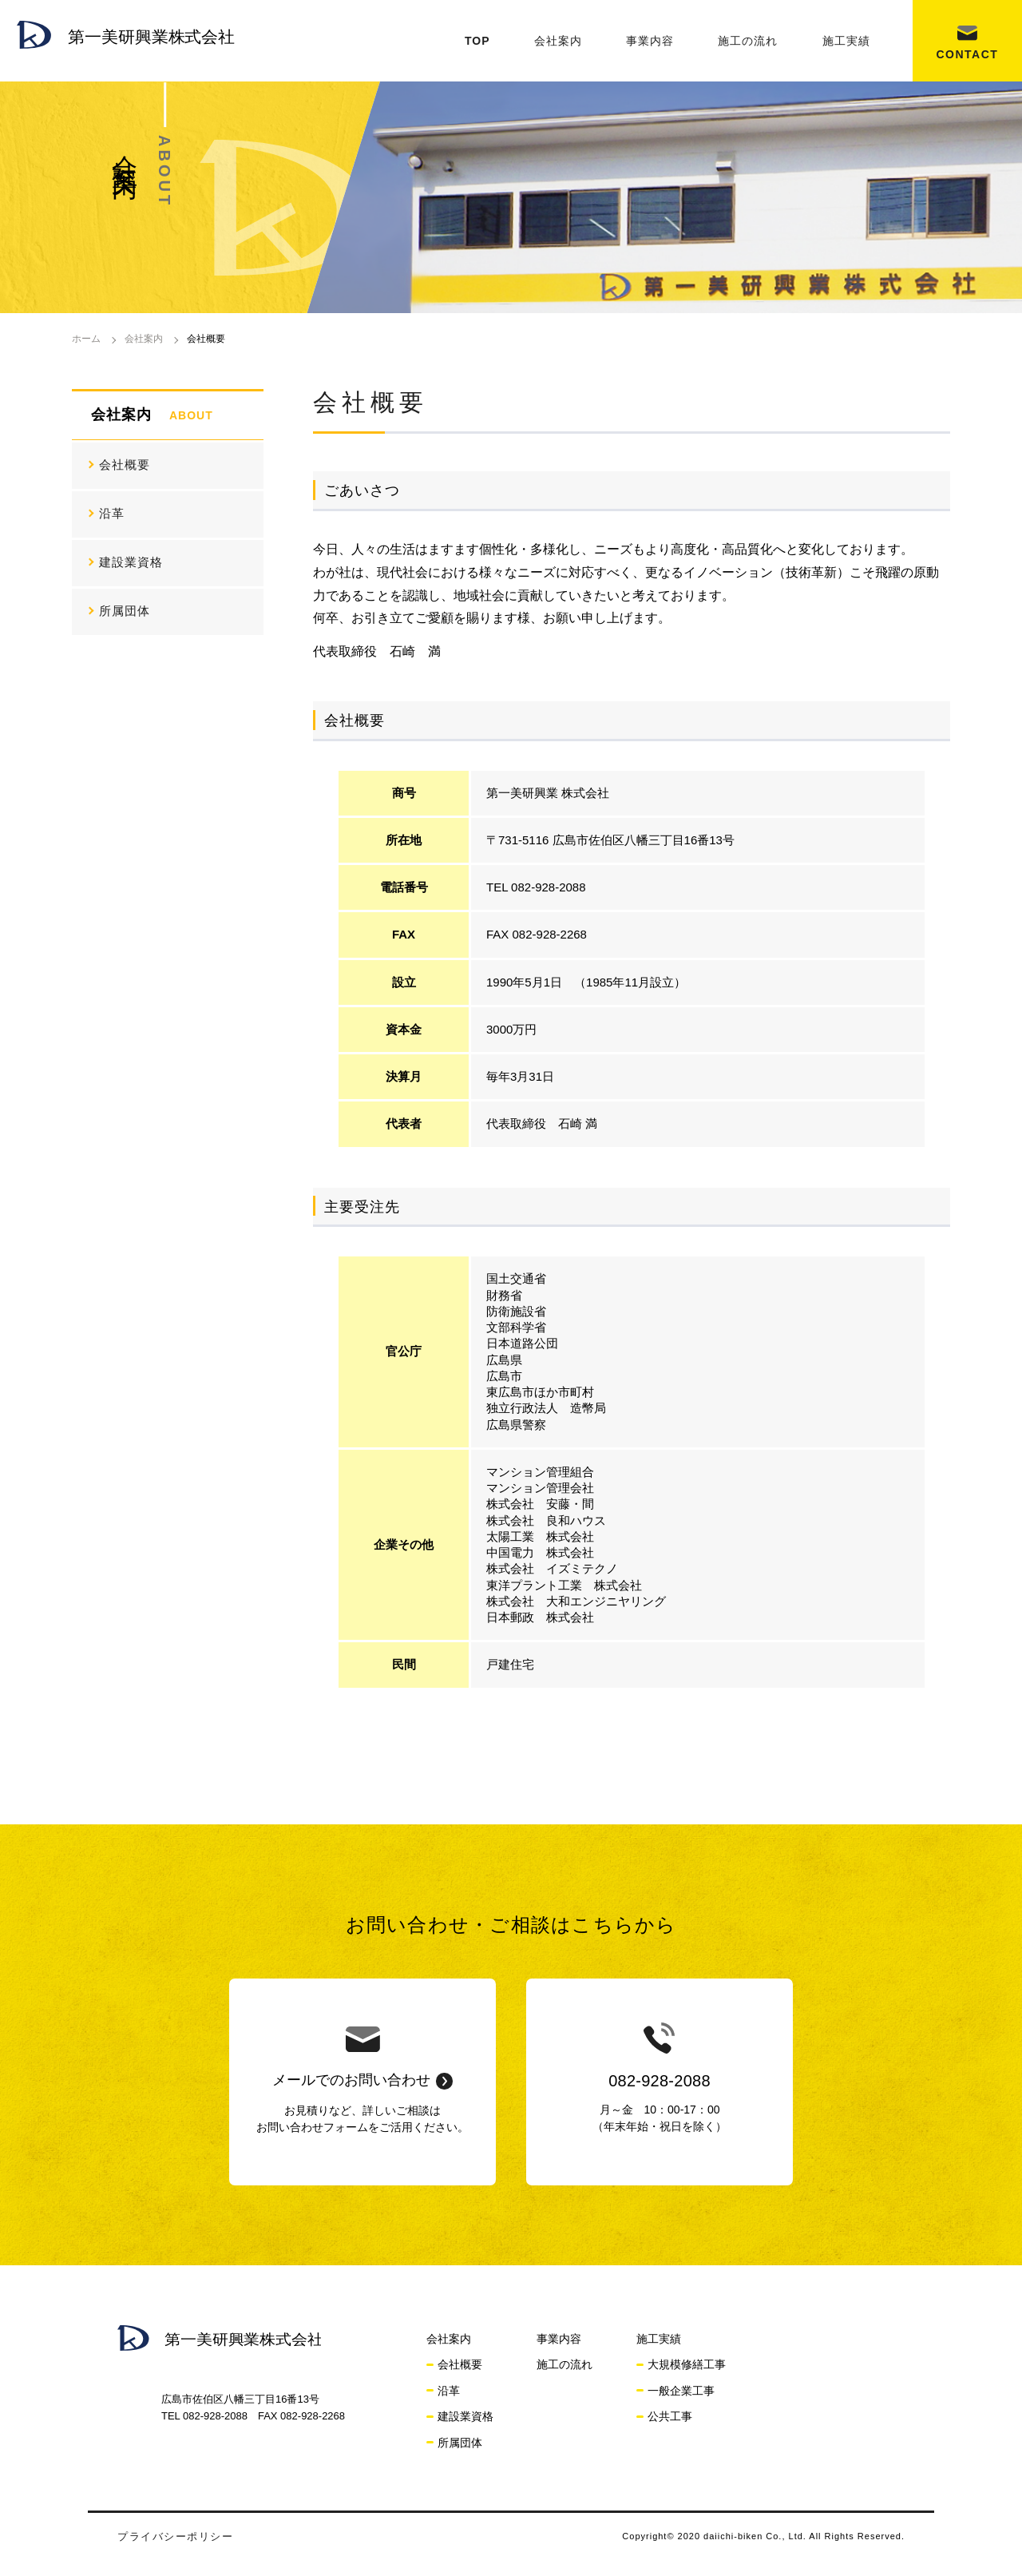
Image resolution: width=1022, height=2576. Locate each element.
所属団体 (124, 610)
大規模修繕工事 (687, 2364)
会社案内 (558, 40)
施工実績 (846, 40)
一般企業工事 (681, 2390)
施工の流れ (748, 40)
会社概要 (124, 464)
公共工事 (670, 2416)
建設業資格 (131, 562)
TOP (477, 40)
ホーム (86, 338)
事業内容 (650, 40)
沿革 (112, 513)
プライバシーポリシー (175, 2536)
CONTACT (967, 54)
